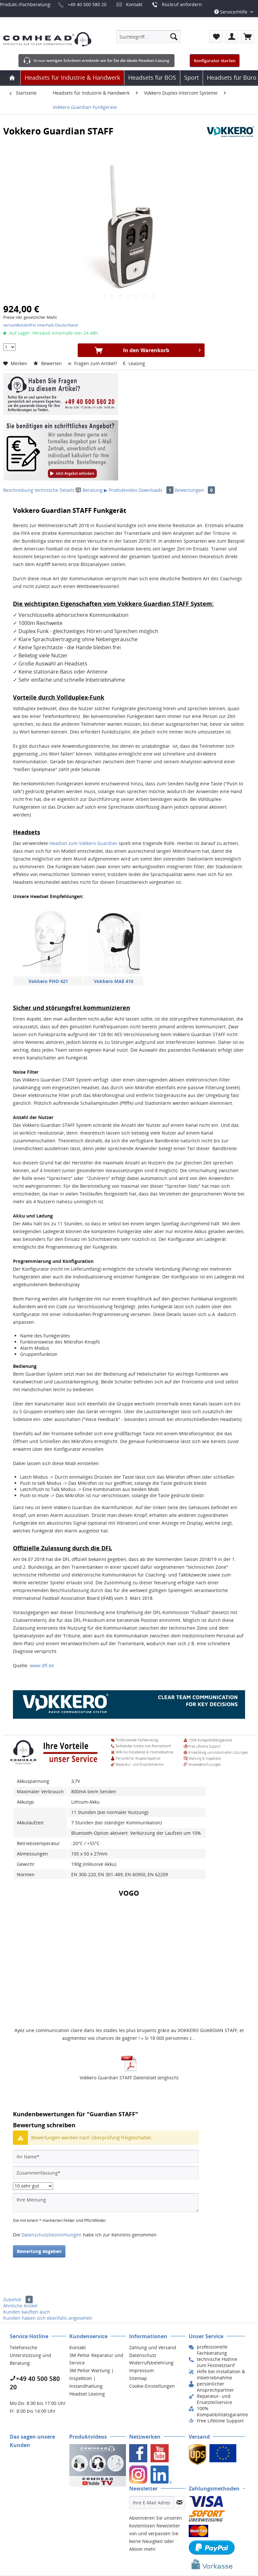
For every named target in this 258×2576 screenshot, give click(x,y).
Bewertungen (195, 490)
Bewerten (48, 363)
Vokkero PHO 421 (48, 981)
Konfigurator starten (214, 61)
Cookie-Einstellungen (152, 2386)
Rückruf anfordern (182, 4)
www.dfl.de (42, 1665)
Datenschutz (142, 2355)
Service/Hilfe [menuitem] (231, 12)
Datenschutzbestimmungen (51, 2235)
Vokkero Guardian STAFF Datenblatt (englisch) (129, 2077)
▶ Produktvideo (120, 490)
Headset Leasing (87, 2394)
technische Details (54, 490)
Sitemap (138, 2378)
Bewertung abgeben (39, 2251)
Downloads (157, 490)
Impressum (141, 2370)
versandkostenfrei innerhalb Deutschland (40, 325)
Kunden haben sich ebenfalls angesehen (47, 2318)
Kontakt (134, 4)
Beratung (90, 490)
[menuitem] (148, 36)
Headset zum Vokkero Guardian (83, 843)
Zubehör (18, 2299)
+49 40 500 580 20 (87, 4)
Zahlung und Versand (152, 2347)
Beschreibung (18, 490)
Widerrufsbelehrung (151, 2363)
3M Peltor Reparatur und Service (96, 2359)
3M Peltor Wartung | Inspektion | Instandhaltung (91, 2378)
